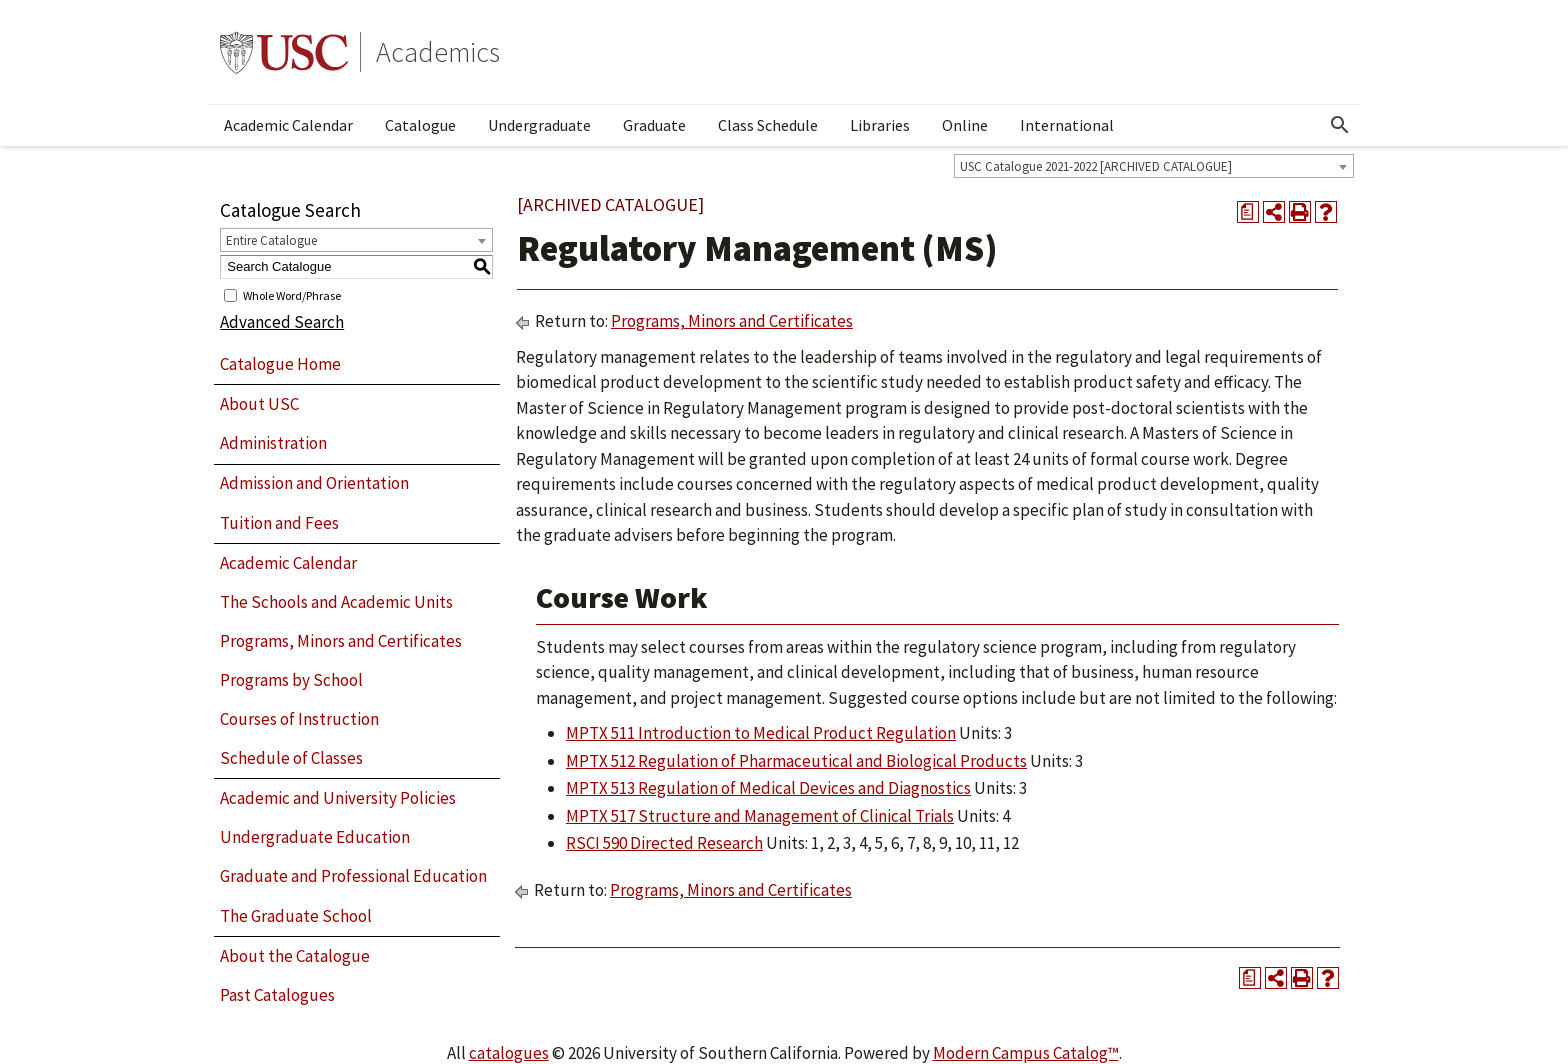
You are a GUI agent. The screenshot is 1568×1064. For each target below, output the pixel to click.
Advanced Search (282, 322)
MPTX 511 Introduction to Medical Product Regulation (761, 733)
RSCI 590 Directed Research (664, 843)
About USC (259, 404)
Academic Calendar (288, 125)
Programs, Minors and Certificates (341, 641)
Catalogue (420, 125)
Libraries (880, 125)
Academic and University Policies (338, 798)
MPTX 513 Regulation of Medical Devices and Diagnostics (768, 788)
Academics (438, 52)
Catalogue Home (280, 364)
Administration (273, 443)
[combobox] (1154, 166)
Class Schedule (768, 125)
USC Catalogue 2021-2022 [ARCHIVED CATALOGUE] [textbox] (1096, 166)
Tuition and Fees (279, 523)
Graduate (654, 125)
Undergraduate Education (315, 837)
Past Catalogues (277, 995)
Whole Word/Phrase (292, 294)
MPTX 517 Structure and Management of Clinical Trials (760, 816)
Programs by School (291, 680)
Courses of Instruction (299, 719)
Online (965, 125)
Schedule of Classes (291, 758)
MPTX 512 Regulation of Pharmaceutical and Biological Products (796, 761)
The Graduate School (296, 916)
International (1067, 125)
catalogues (509, 1053)
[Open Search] (1340, 125)
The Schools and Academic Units (336, 602)
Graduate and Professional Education (353, 876)
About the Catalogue (295, 956)
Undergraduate (539, 125)
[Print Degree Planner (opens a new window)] (1248, 212)
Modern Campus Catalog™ (1026, 1053)
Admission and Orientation (314, 483)
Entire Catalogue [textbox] (271, 240)
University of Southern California (284, 52)
